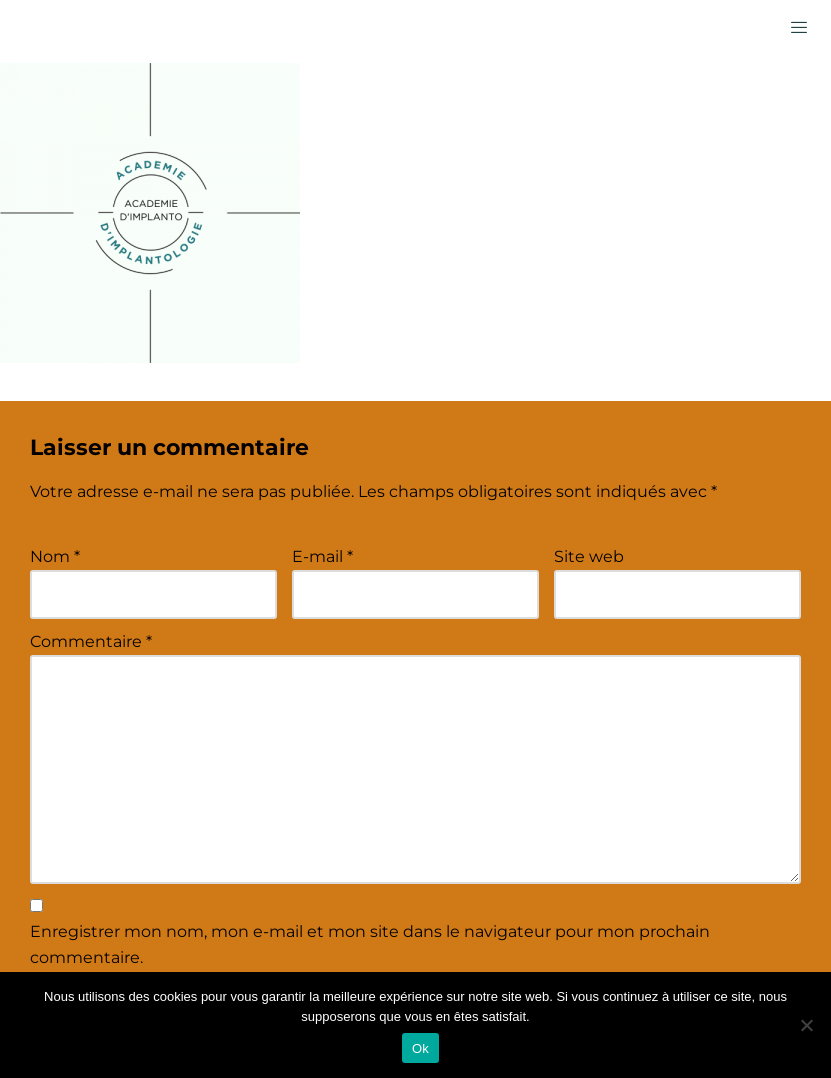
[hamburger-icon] (798, 26)
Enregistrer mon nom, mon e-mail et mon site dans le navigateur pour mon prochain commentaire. (370, 944)
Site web (589, 556)
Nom (55, 556)
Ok (420, 1048)
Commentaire (91, 641)
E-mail (322, 556)
